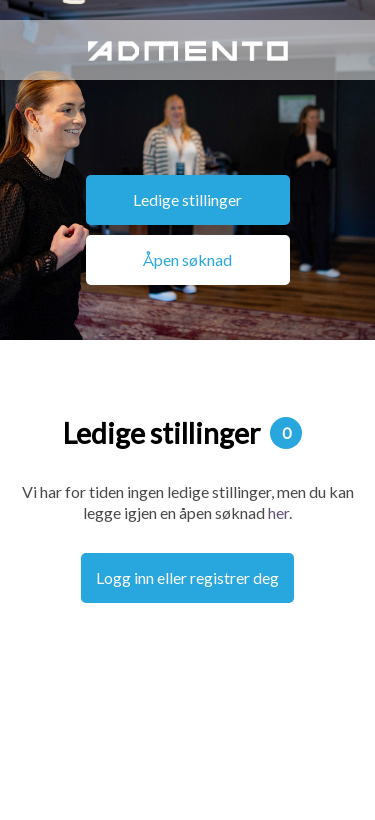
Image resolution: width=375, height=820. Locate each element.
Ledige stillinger (187, 199)
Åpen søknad (187, 259)
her (278, 512)
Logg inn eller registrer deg (187, 577)
